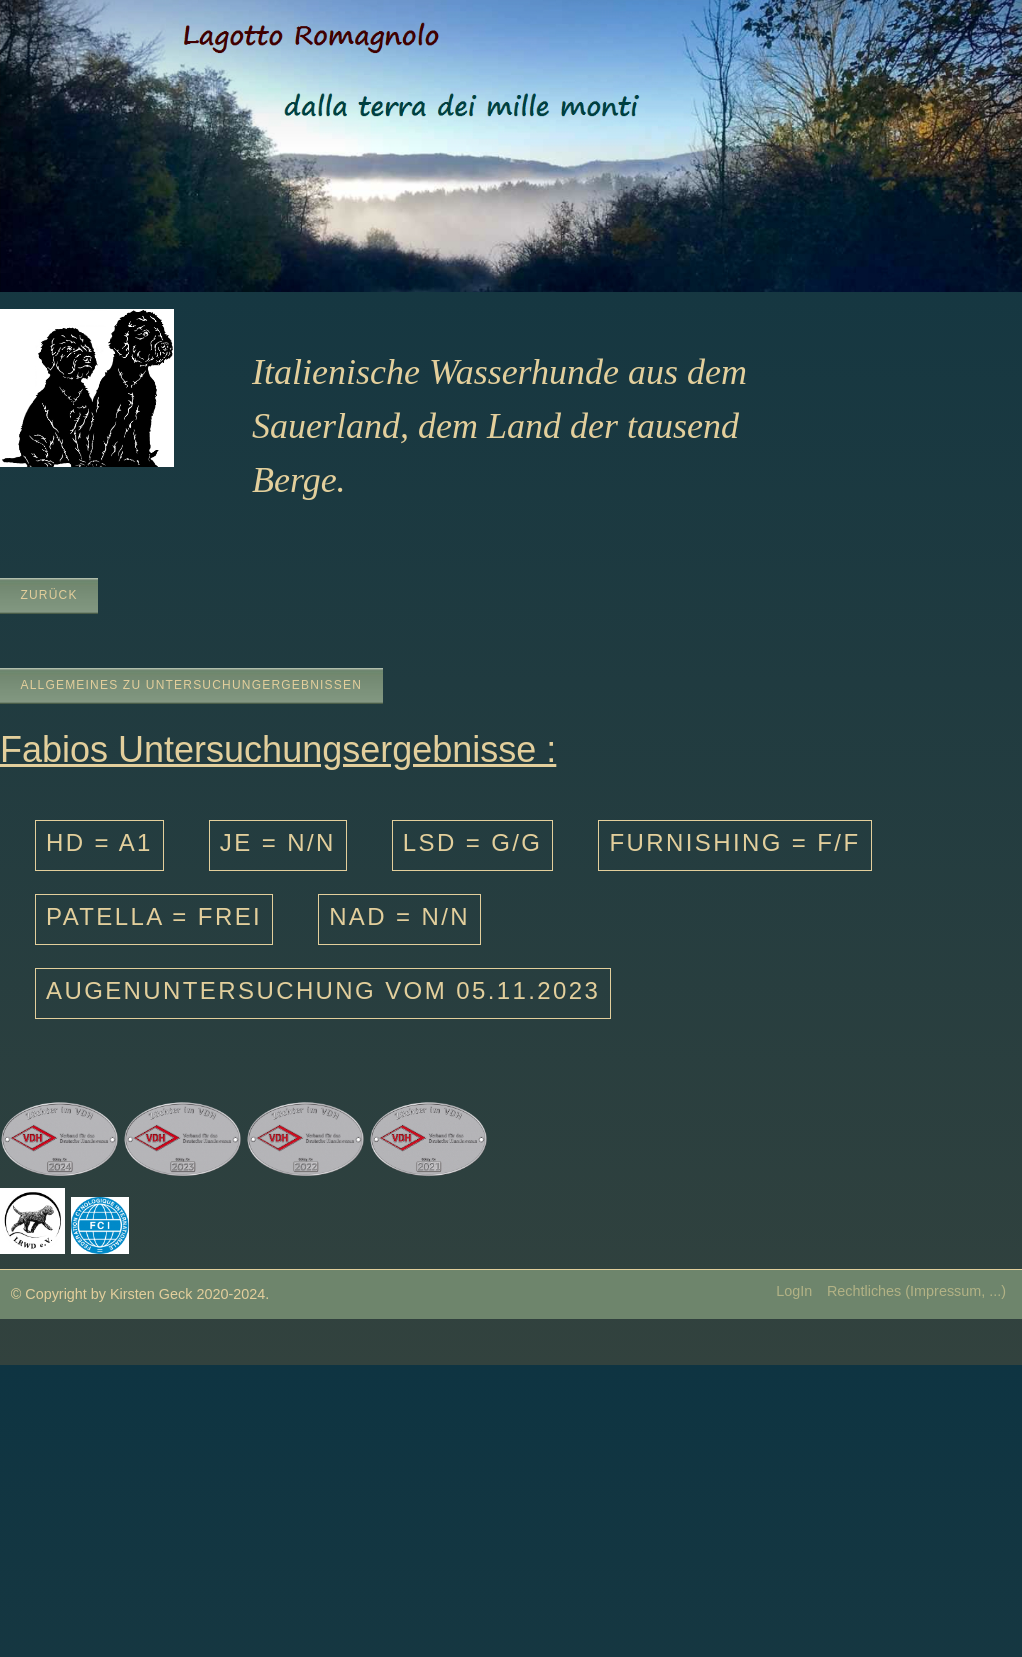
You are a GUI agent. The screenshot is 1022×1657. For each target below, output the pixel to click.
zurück (48, 595)
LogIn (794, 1291)
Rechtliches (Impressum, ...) (916, 1291)
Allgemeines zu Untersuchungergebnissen (191, 685)
